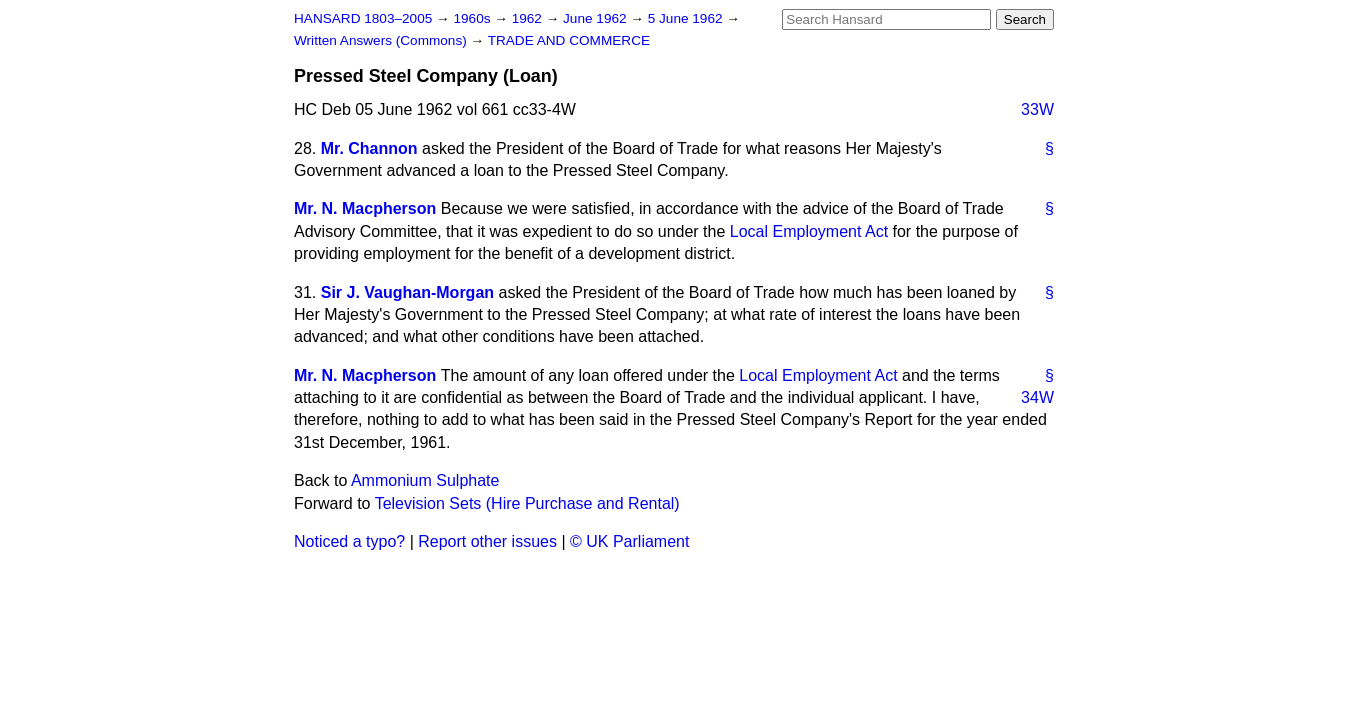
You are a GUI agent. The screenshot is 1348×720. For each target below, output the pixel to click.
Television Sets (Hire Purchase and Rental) (527, 503)
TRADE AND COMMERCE (569, 40)
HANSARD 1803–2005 (363, 18)
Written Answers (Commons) (382, 40)
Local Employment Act (809, 231)
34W (1037, 397)
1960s (473, 18)
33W (1037, 109)
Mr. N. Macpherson (365, 208)
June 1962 (596, 18)
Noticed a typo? (349, 541)
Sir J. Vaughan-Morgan (407, 292)
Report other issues (487, 541)
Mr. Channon (369, 148)
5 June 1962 (687, 18)
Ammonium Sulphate (425, 480)
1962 (529, 18)
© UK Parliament (629, 541)
